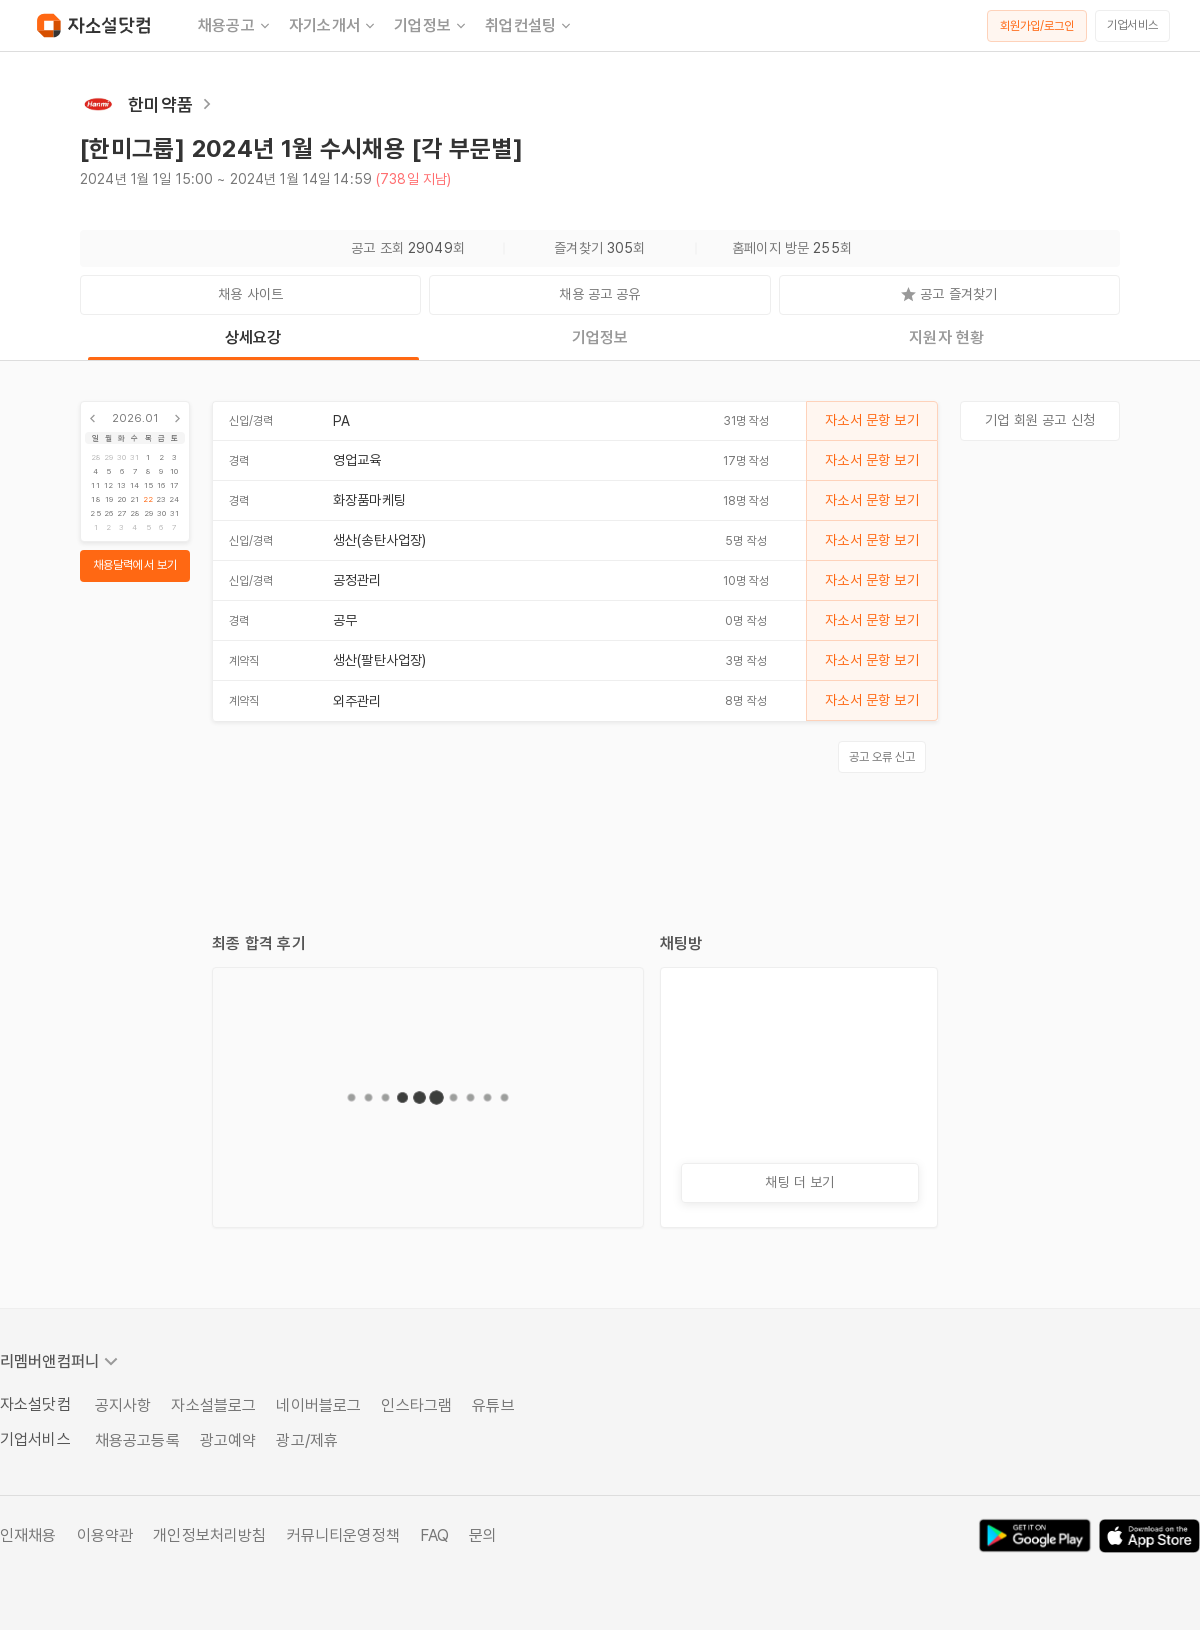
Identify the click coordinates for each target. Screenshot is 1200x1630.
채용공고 (235, 26)
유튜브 (493, 1405)
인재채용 (28, 1535)
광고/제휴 (307, 1440)
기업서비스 (1132, 25)
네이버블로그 (318, 1405)
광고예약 (228, 1440)
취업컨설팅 (529, 26)
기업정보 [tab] (600, 337)
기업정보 (431, 26)
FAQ (434, 1535)
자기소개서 (333, 26)
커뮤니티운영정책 (343, 1535)
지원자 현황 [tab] (946, 337)
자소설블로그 (213, 1405)
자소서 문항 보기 (871, 420)
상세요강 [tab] (253, 337)
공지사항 (123, 1405)
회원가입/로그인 (1037, 26)
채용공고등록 (137, 1440)
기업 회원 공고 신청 (1040, 420)
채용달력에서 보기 (135, 565)
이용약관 (105, 1535)
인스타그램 (416, 1405)
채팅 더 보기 (799, 1182)
